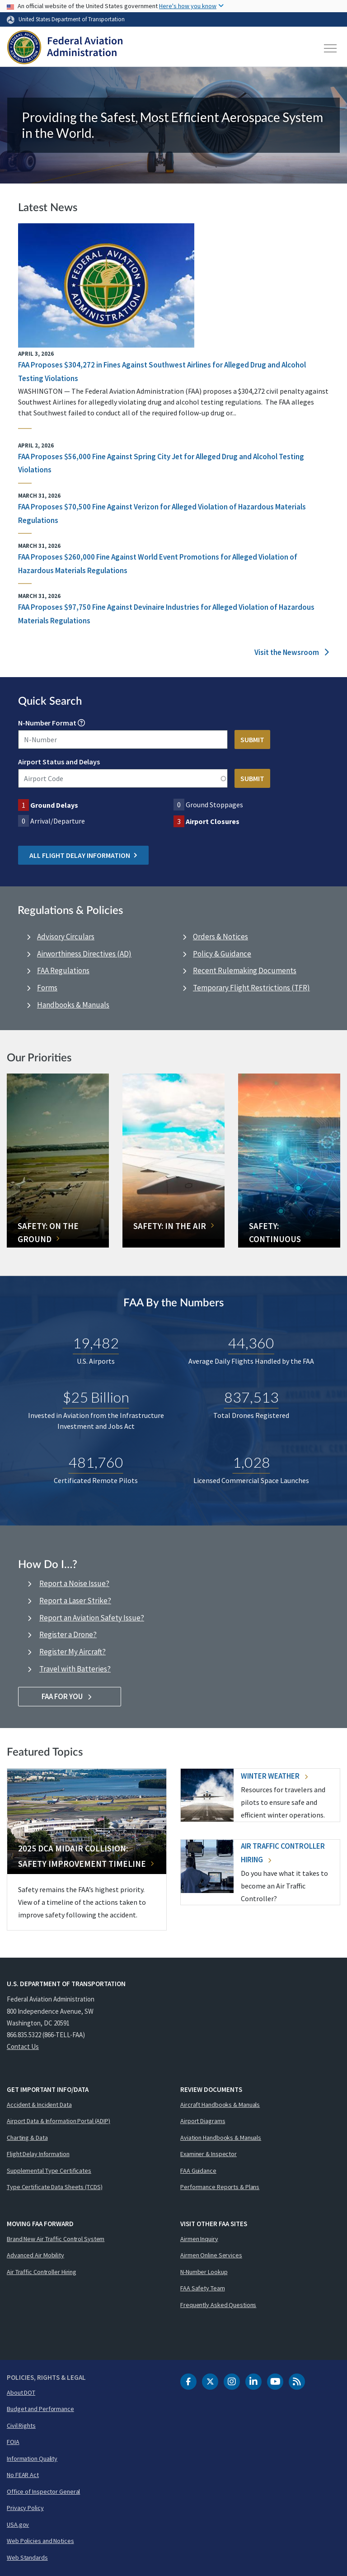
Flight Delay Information (38, 2154)
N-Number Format (47, 722)
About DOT (21, 2392)
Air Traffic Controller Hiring (41, 2272)
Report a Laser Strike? (75, 1601)
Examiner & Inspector (208, 2154)
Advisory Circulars (65, 937)
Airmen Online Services (211, 2255)
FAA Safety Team (202, 2288)
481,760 (96, 1462)
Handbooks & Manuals (73, 1005)
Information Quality (32, 2458)
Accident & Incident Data (39, 2104)
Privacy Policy (25, 2508)
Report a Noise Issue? (74, 1583)
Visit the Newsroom (291, 652)
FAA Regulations (63, 970)
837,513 (251, 1397)
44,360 (251, 1343)
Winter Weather (274, 1776)
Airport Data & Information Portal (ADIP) (58, 2121)
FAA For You (70, 1696)
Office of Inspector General (43, 2491)
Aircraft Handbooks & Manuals (220, 2104)
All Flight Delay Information (83, 855)
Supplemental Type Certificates (49, 2170)
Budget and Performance (40, 2409)
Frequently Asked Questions (218, 2305)
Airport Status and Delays (59, 761)
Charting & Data (27, 2137)
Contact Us (23, 2046)
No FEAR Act (23, 2475)
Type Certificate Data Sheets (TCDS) (55, 2187)
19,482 (96, 1343)
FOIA (13, 2442)
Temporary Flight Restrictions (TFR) (251, 988)
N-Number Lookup (204, 2272)
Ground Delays (54, 805)
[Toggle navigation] (331, 48)
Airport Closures (212, 821)
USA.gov (18, 2524)
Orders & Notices (220, 937)
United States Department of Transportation (72, 19)
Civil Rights (21, 2425)
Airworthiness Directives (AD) (84, 954)
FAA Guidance (198, 2170)
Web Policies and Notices (40, 2541)
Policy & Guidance (222, 954)
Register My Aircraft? (72, 1652)
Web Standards (27, 2557)
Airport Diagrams (202, 2121)
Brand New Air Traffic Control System (55, 2239)
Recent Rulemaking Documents (244, 970)
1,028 (251, 1462)
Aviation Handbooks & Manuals (220, 2137)
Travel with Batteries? (75, 1669)
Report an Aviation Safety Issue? (91, 1618)
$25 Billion (96, 1397)
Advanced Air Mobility (35, 2255)
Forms (47, 988)
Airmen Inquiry (199, 2239)
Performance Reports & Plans (219, 2187)
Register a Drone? (68, 1634)
